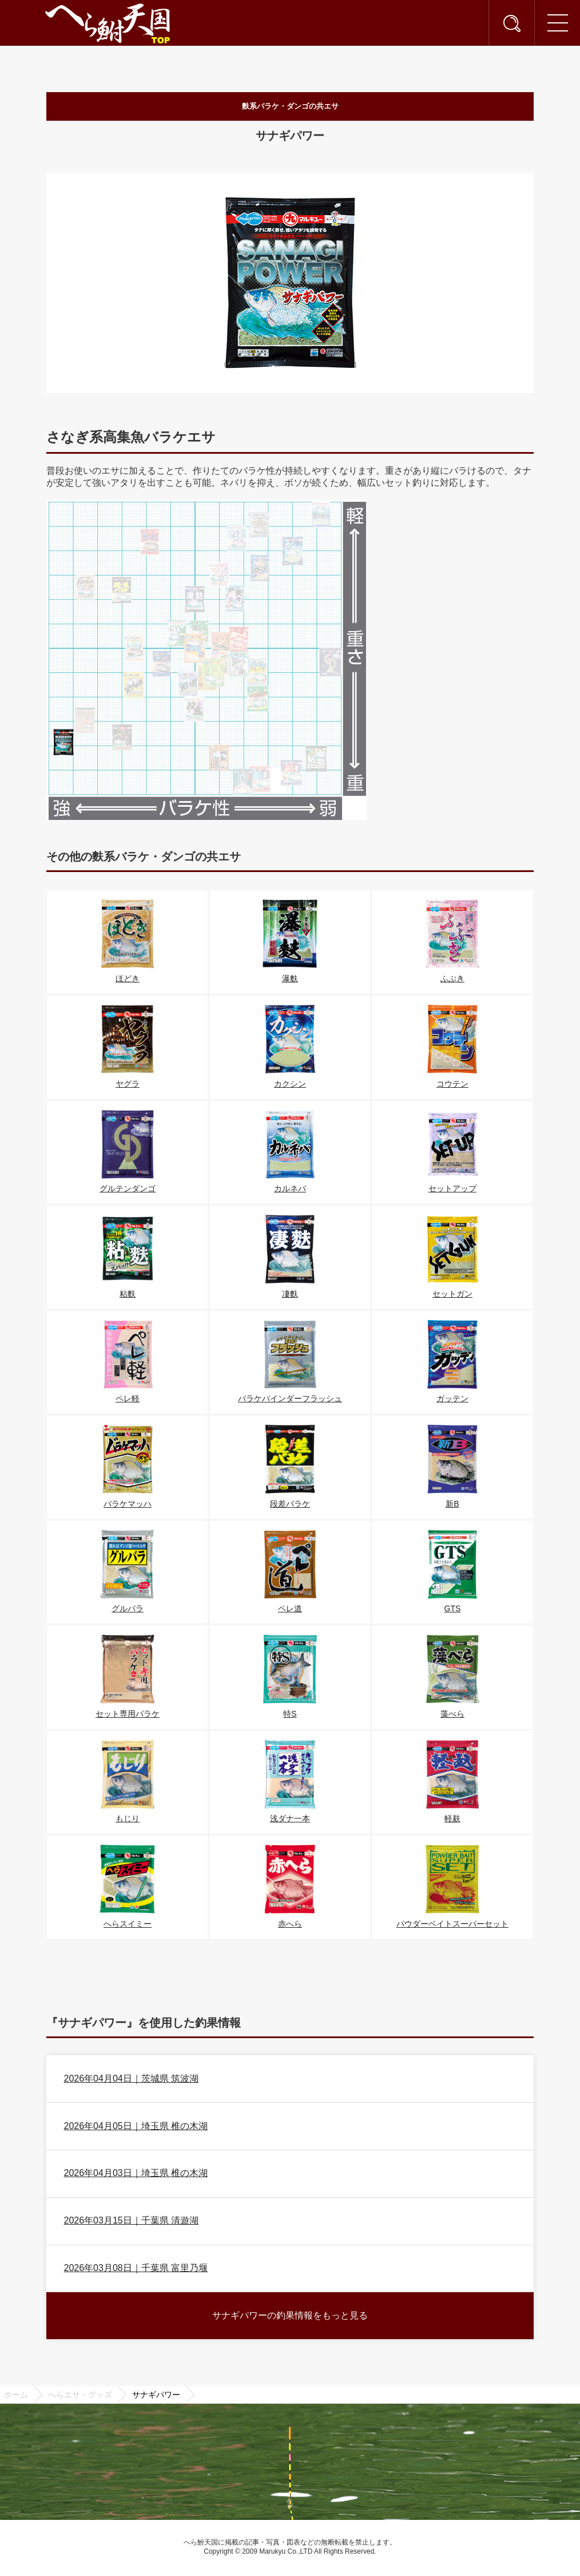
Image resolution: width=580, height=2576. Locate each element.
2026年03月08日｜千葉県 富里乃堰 (136, 2271)
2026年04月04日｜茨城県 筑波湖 (131, 2081)
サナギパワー (156, 2398)
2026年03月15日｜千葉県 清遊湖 (131, 2224)
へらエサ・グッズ (80, 2398)
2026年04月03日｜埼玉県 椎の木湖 (136, 2176)
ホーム (16, 2398)
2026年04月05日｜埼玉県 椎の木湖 (136, 2129)
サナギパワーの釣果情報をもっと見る (290, 2318)
